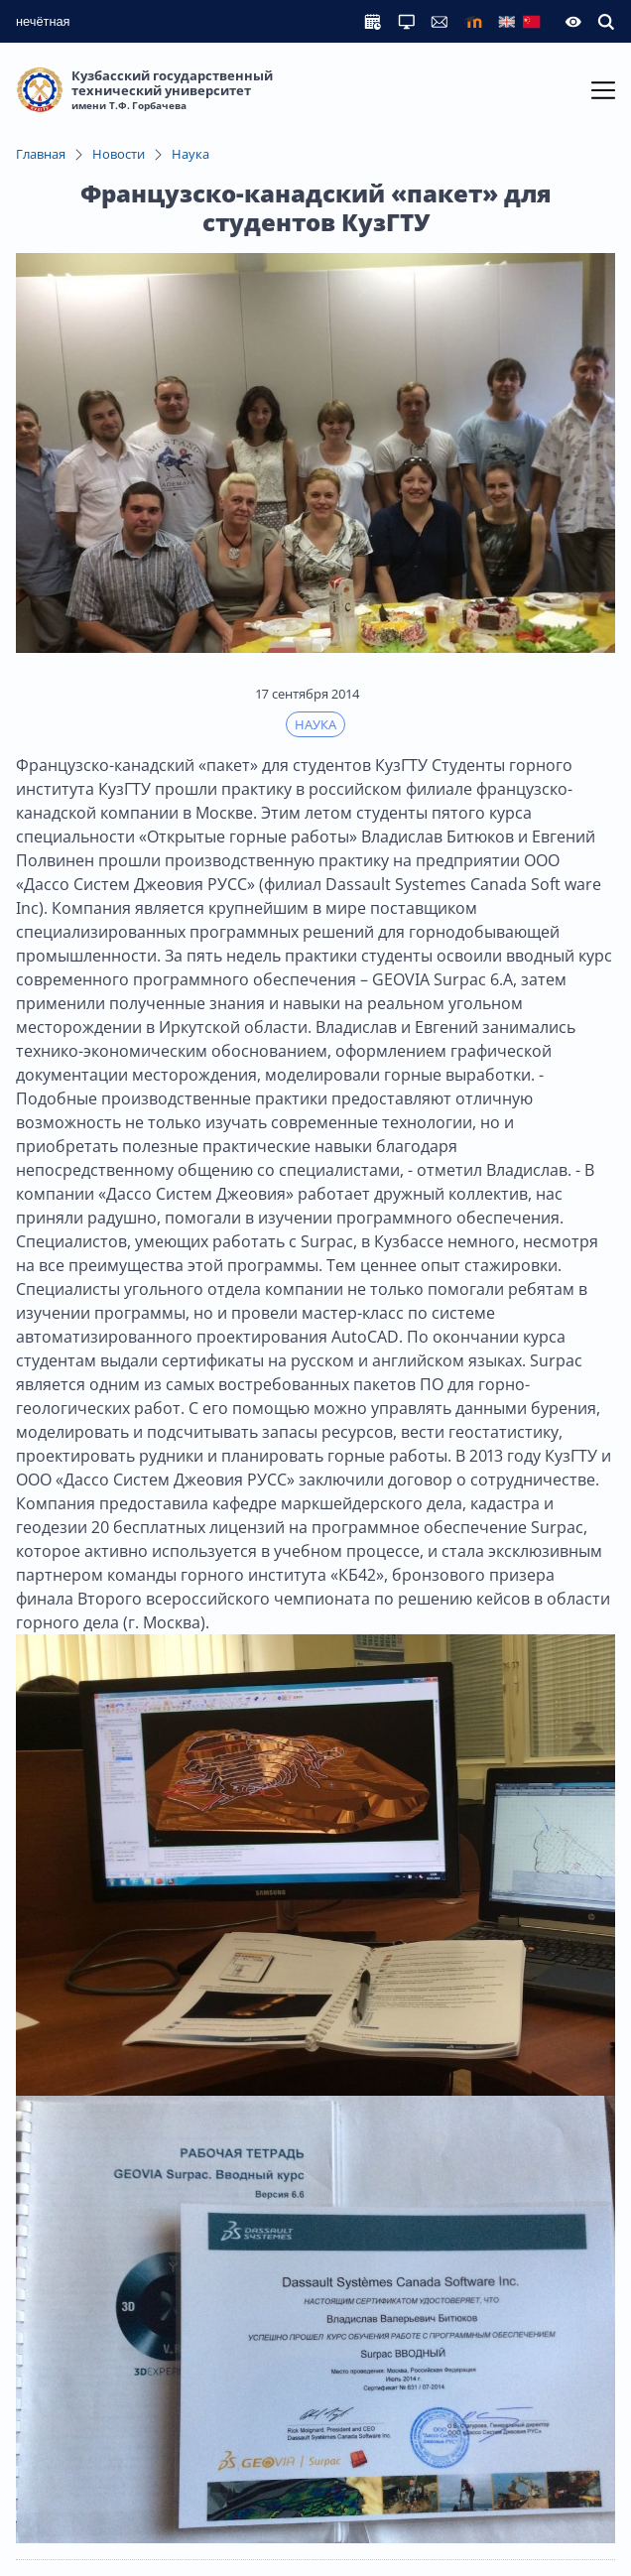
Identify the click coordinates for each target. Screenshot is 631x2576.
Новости (118, 154)
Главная (40, 154)
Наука (190, 154)
